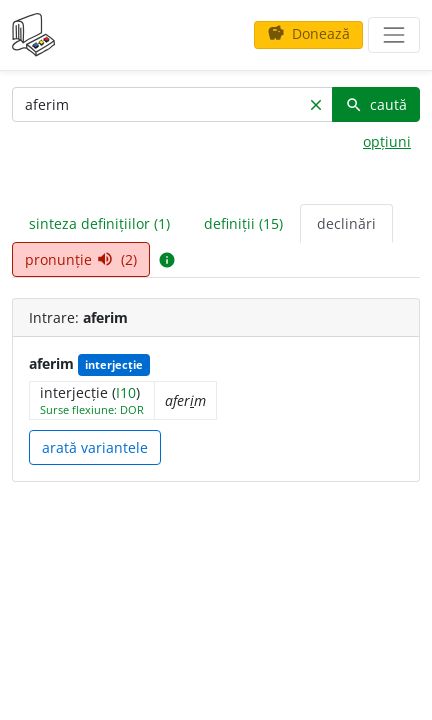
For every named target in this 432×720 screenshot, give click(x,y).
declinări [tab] (346, 223)
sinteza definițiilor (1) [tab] (99, 223)
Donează (308, 33)
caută (376, 104)
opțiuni (387, 141)
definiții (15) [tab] (243, 223)
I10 (126, 392)
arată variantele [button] (95, 447)
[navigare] (394, 35)
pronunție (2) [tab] (81, 259)
